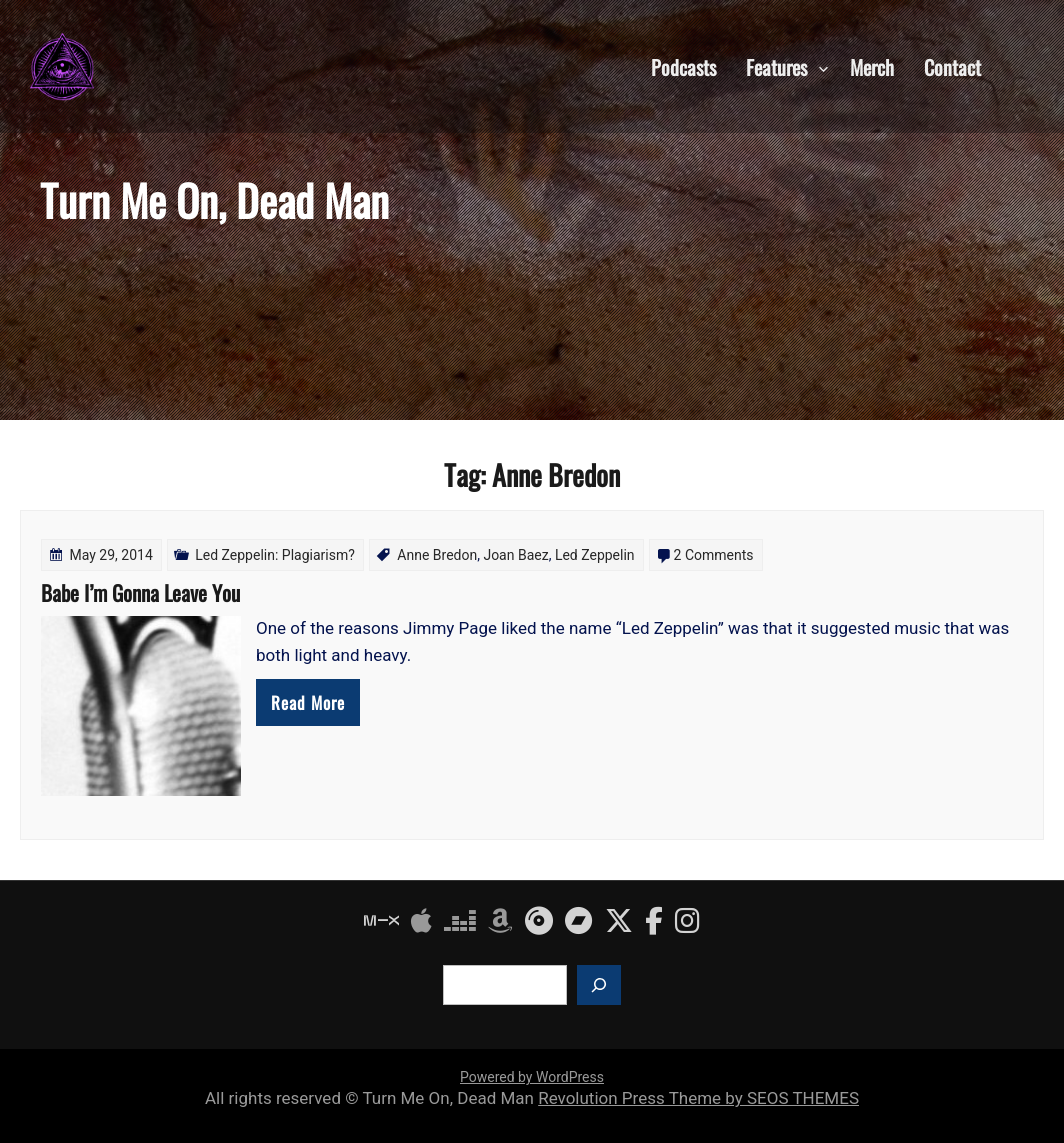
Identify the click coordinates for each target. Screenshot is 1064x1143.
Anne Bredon (437, 555)
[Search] (599, 985)
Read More (308, 702)
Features (776, 66)
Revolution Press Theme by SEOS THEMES (698, 1098)
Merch (872, 66)
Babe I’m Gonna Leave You (140, 592)
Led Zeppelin (595, 555)
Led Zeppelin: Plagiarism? (275, 555)
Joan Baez (515, 555)
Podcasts (683, 66)
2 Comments (714, 555)
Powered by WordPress (532, 1077)
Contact (952, 66)
